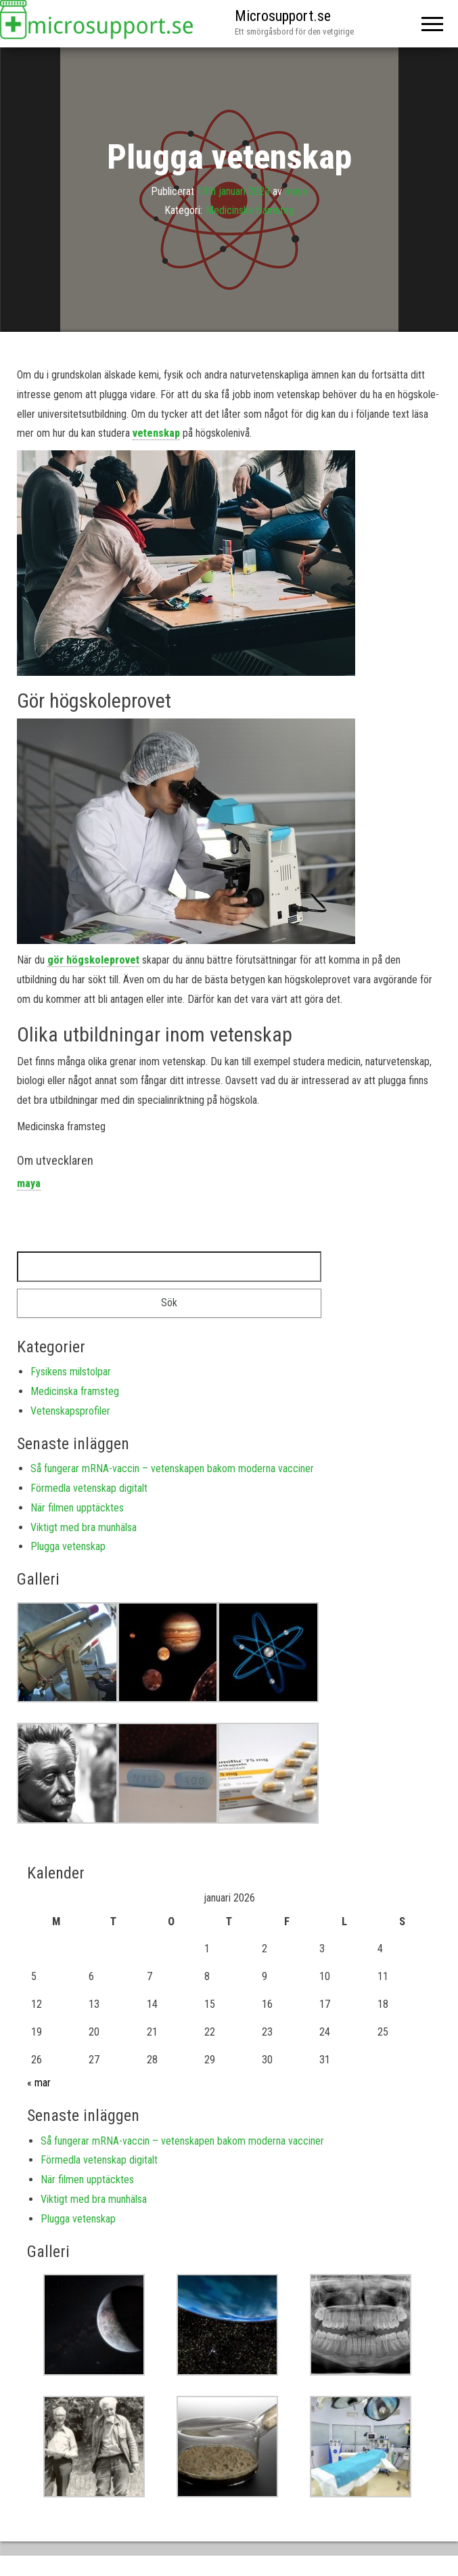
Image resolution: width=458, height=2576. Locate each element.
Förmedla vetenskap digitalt (88, 1488)
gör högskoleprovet (93, 959)
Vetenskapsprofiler (70, 1410)
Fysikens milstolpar (70, 1371)
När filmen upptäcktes (77, 1507)
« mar (39, 2082)
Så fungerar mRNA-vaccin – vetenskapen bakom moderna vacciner (172, 1468)
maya (296, 190)
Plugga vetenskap (68, 1546)
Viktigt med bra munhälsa (83, 1527)
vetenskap (156, 433)
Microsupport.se (283, 15)
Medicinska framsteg (250, 210)
